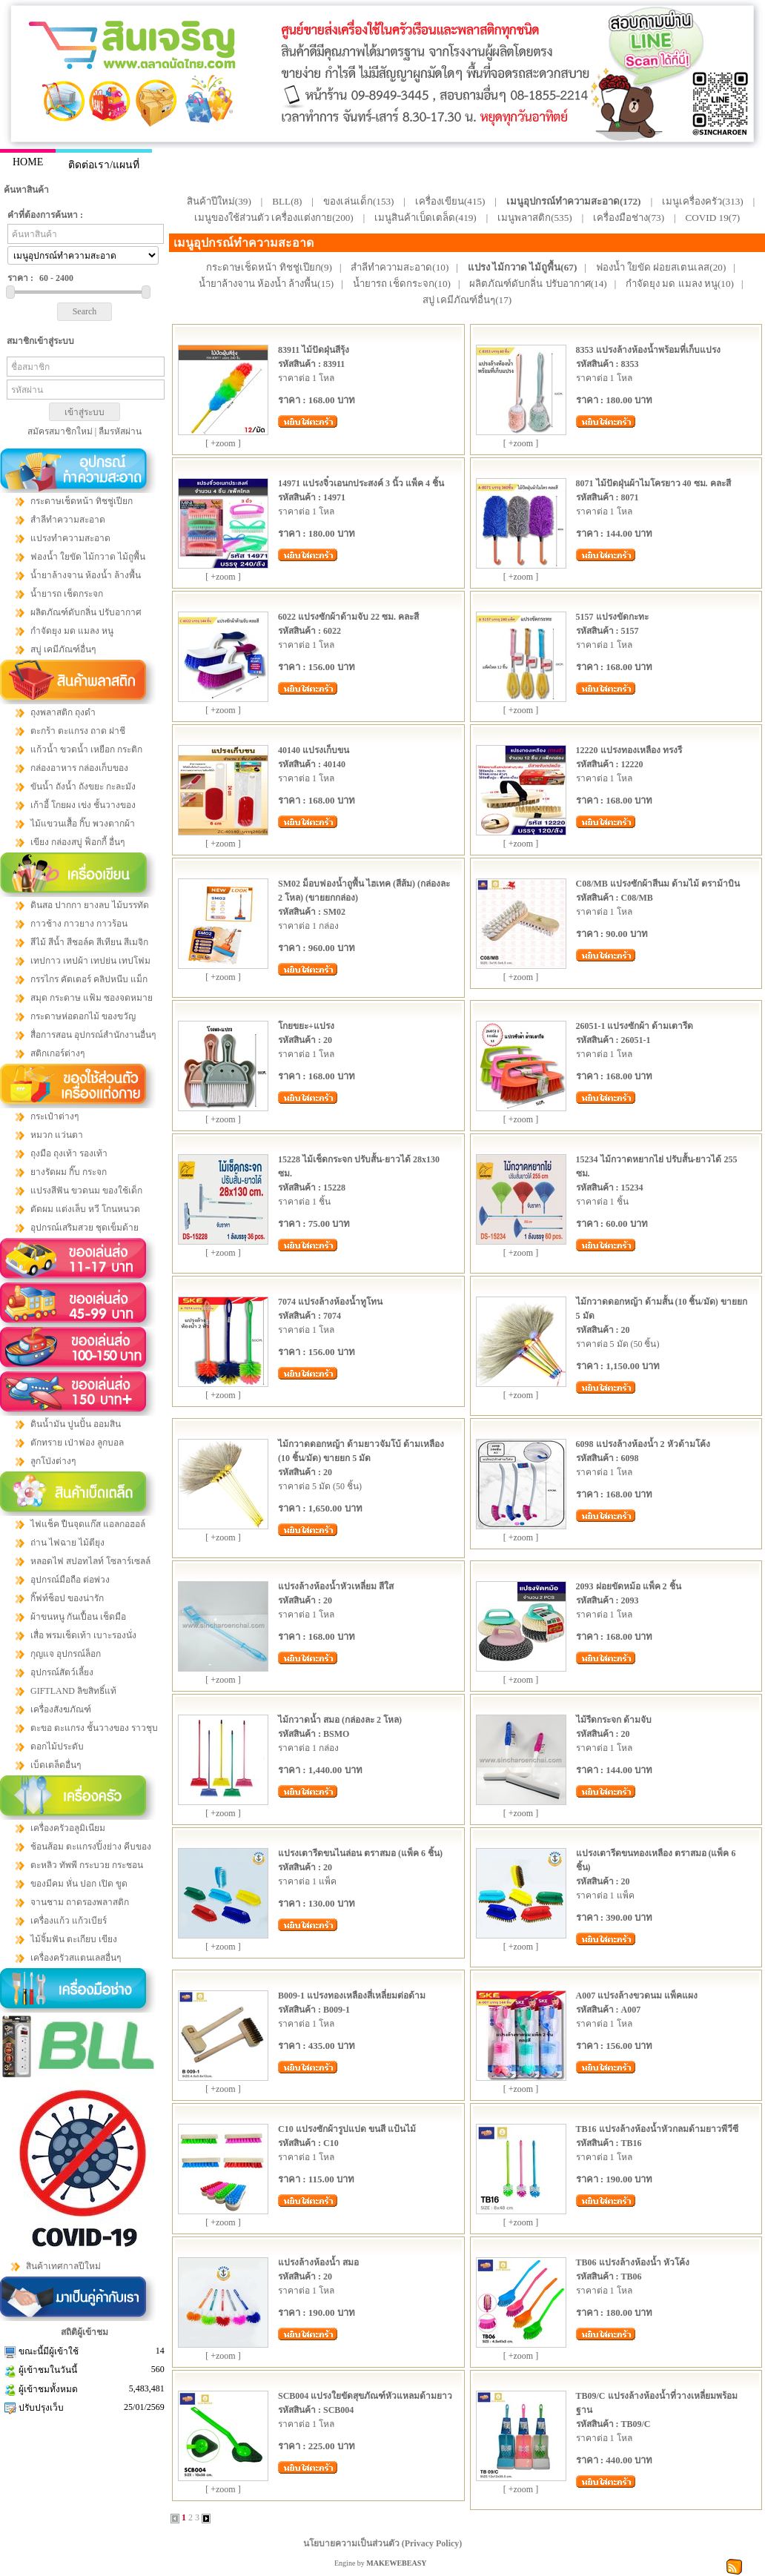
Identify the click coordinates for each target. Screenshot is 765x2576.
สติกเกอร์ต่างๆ (57, 1053)
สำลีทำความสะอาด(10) (399, 267)
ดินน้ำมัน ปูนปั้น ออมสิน (75, 1424)
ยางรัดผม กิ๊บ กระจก (68, 1172)
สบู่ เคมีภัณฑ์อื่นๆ (63, 649)
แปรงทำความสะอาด (70, 538)
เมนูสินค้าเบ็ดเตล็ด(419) (425, 217)
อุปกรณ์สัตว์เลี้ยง (61, 1672)
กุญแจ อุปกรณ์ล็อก (65, 1654)
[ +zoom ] (222, 443)
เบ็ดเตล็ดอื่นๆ (55, 1765)
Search (85, 311)
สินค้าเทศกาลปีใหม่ (63, 2266)
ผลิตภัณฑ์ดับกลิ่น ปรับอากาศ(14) (537, 283)
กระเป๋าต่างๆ (54, 1116)
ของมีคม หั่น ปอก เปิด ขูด (79, 1883)
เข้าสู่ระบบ (84, 412)
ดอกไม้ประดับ (57, 1746)
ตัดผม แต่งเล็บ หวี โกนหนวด (85, 1209)
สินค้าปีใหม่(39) (219, 201)
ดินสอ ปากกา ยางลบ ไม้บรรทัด (89, 905)
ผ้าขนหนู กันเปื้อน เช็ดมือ (78, 1617)
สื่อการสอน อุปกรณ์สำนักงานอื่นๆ (93, 1035)
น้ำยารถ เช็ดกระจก (66, 594)
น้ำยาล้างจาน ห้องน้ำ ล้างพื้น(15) (266, 283)
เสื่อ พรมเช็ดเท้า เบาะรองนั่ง (83, 1635)
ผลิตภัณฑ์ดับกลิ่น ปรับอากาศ (86, 612)
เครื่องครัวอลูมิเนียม (67, 1828)
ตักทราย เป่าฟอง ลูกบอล (77, 1442)
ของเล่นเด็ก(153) (358, 201)
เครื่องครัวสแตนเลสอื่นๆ (75, 1958)
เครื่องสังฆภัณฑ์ (60, 1709)
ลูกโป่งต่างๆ (53, 1461)
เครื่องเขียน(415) (450, 201)
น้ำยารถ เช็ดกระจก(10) (402, 283)
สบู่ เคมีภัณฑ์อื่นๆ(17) (467, 299)
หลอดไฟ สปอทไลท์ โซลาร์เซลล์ (90, 1561)
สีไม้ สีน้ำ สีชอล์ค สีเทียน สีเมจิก (89, 942)
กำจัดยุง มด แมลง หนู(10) (680, 283)
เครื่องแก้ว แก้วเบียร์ (68, 1921)
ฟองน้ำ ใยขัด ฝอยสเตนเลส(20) (661, 267)
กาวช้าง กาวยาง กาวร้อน (79, 923)
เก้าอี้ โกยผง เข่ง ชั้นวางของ (83, 805)
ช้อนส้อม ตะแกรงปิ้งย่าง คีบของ (90, 1846)
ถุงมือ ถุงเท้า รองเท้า (68, 1153)
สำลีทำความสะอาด (67, 519)
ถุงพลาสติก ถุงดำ (63, 712)
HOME (28, 162)
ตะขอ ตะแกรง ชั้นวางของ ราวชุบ (94, 1728)
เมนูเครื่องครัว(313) (703, 201)
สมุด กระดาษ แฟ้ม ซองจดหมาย (91, 998)
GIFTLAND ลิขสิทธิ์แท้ (73, 1691)
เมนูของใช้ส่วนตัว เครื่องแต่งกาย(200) (274, 217)
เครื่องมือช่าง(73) (628, 217)
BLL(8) (287, 201)
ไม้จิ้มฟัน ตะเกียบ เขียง (73, 1939)
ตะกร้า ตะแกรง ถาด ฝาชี (77, 731)
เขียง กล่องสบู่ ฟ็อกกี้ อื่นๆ (77, 842)
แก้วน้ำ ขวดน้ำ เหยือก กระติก (86, 749)
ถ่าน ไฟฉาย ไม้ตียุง (67, 1542)
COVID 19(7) (713, 217)
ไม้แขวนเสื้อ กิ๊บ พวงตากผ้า (82, 823)
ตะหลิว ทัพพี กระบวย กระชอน (86, 1865)
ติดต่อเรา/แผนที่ (103, 164)
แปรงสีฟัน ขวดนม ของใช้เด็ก (86, 1190)
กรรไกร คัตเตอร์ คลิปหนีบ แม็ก (89, 979)
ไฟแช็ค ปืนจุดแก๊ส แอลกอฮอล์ (87, 1524)
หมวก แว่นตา (56, 1135)
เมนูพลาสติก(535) (534, 217)
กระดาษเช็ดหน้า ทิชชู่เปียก (81, 501)
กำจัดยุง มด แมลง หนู (71, 631)
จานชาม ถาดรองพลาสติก (79, 1902)
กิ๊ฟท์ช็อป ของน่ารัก (67, 1598)
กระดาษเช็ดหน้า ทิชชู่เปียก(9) (269, 267)
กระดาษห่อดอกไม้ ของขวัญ (83, 1016)
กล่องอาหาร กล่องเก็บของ (79, 768)
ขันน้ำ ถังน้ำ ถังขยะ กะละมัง (83, 786)
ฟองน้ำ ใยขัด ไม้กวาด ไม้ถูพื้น (87, 557)
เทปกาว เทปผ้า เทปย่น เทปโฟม (90, 961)
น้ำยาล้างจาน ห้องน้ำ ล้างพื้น (85, 575)
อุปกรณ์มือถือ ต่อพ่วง (70, 1580)
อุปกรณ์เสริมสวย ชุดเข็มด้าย (84, 1227)
